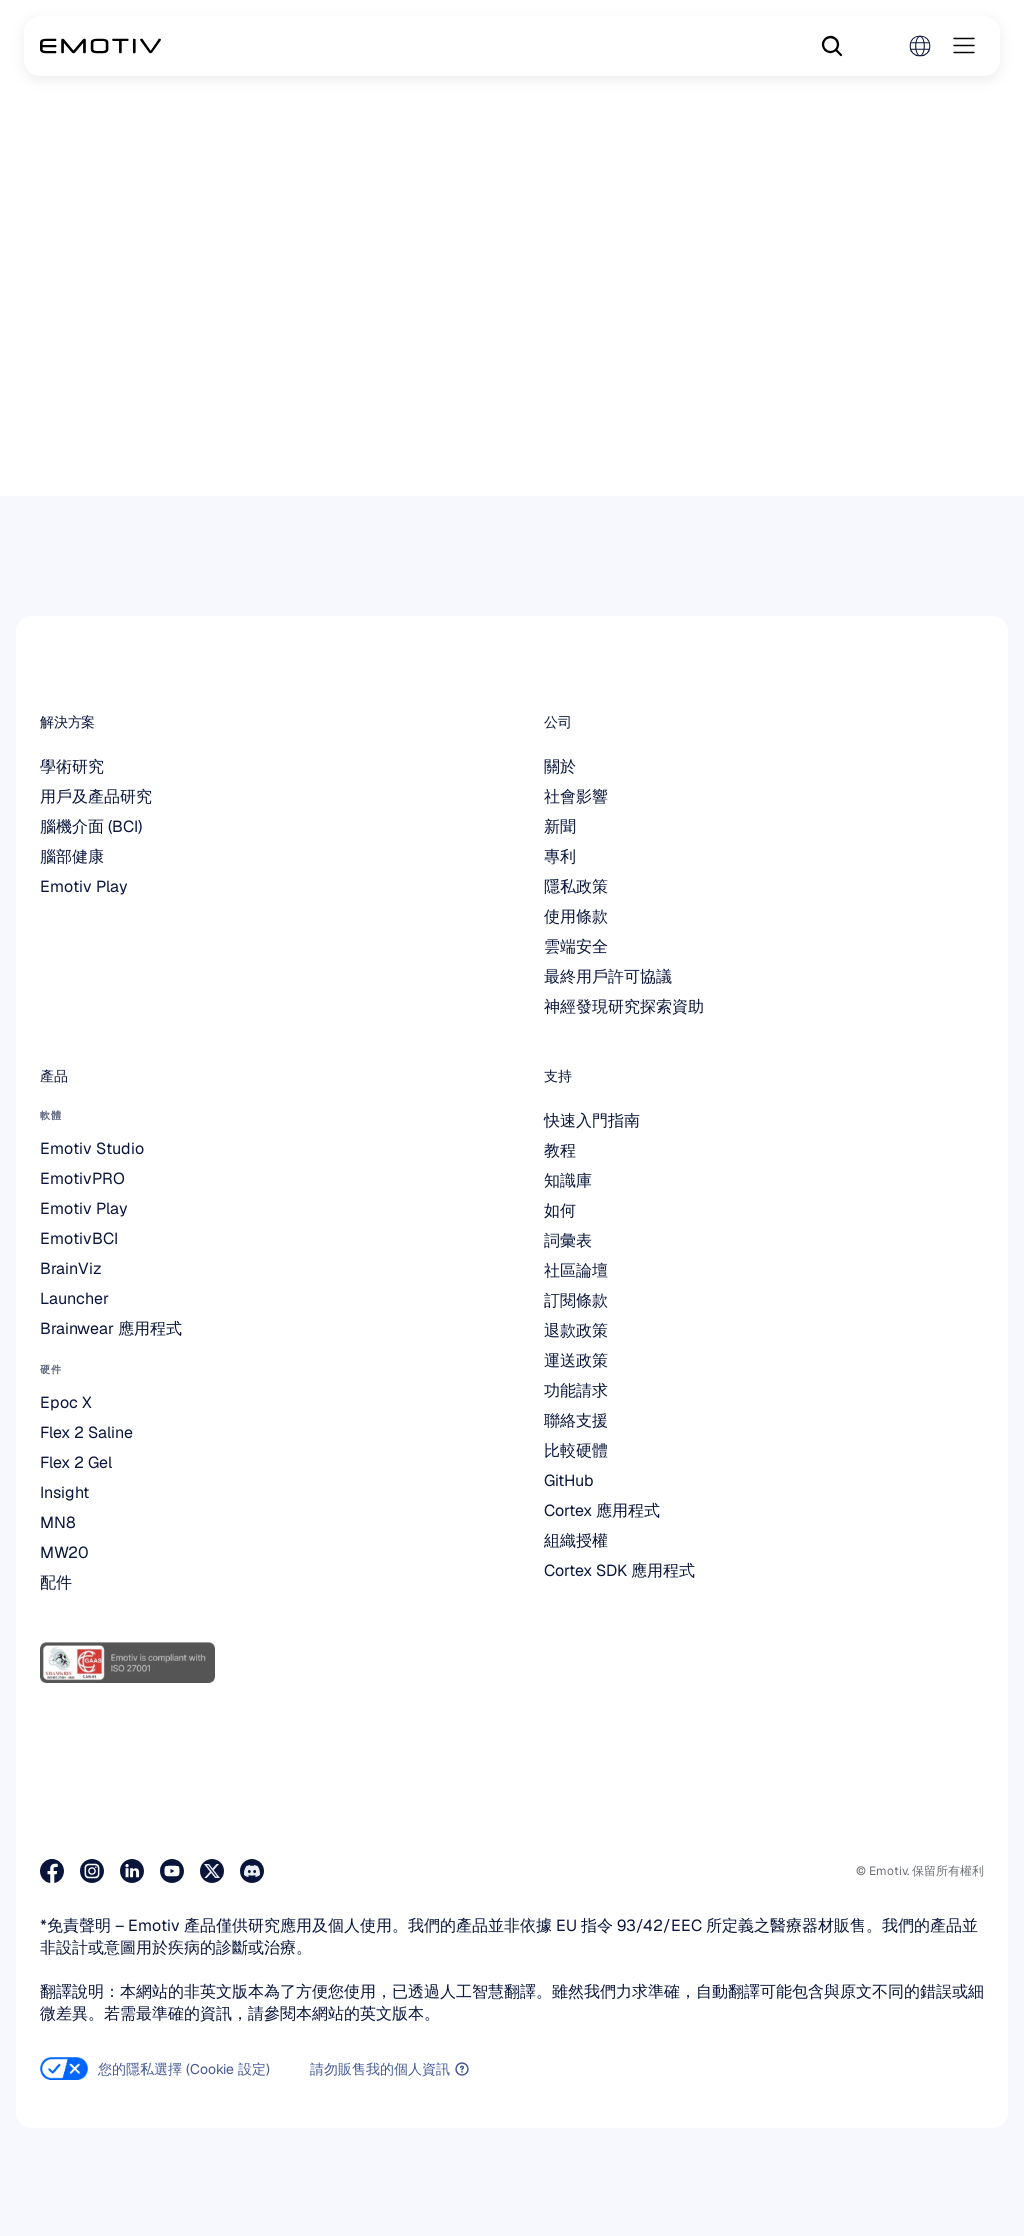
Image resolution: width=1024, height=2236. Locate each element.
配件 (56, 1582)
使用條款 (576, 916)
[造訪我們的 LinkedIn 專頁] (132, 1871)
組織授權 (576, 1540)
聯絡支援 (576, 1420)
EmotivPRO (82, 1178)
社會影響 (576, 796)
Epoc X (66, 1402)
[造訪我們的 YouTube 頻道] (172, 1871)
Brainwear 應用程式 (111, 1328)
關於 (560, 766)
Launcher (74, 1298)
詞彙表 (568, 1240)
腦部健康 (72, 856)
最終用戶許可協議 (608, 976)
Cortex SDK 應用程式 (619, 1570)
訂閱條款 (576, 1300)
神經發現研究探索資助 (624, 1006)
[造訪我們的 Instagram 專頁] (92, 1871)
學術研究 (72, 766)
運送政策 (576, 1360)
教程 (560, 1150)
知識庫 (568, 1180)
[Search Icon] (832, 46)
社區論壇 (576, 1270)
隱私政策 (576, 886)
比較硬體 (576, 1450)
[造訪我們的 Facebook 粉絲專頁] (52, 1871)
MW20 (64, 1552)
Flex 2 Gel (76, 1462)
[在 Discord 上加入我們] (252, 1871)
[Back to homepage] (100, 46)
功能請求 (576, 1390)
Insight (64, 1492)
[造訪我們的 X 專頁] (212, 1871)
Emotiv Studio (92, 1148)
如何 (560, 1210)
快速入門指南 (592, 1120)
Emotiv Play (84, 886)
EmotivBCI (79, 1238)
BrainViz (71, 1268)
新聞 (560, 826)
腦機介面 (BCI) (91, 826)
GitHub (569, 1480)
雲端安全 (576, 946)
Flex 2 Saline (86, 1432)
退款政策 (576, 1330)
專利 (560, 856)
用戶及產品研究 (96, 796)
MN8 (58, 1522)
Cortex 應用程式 (602, 1510)
